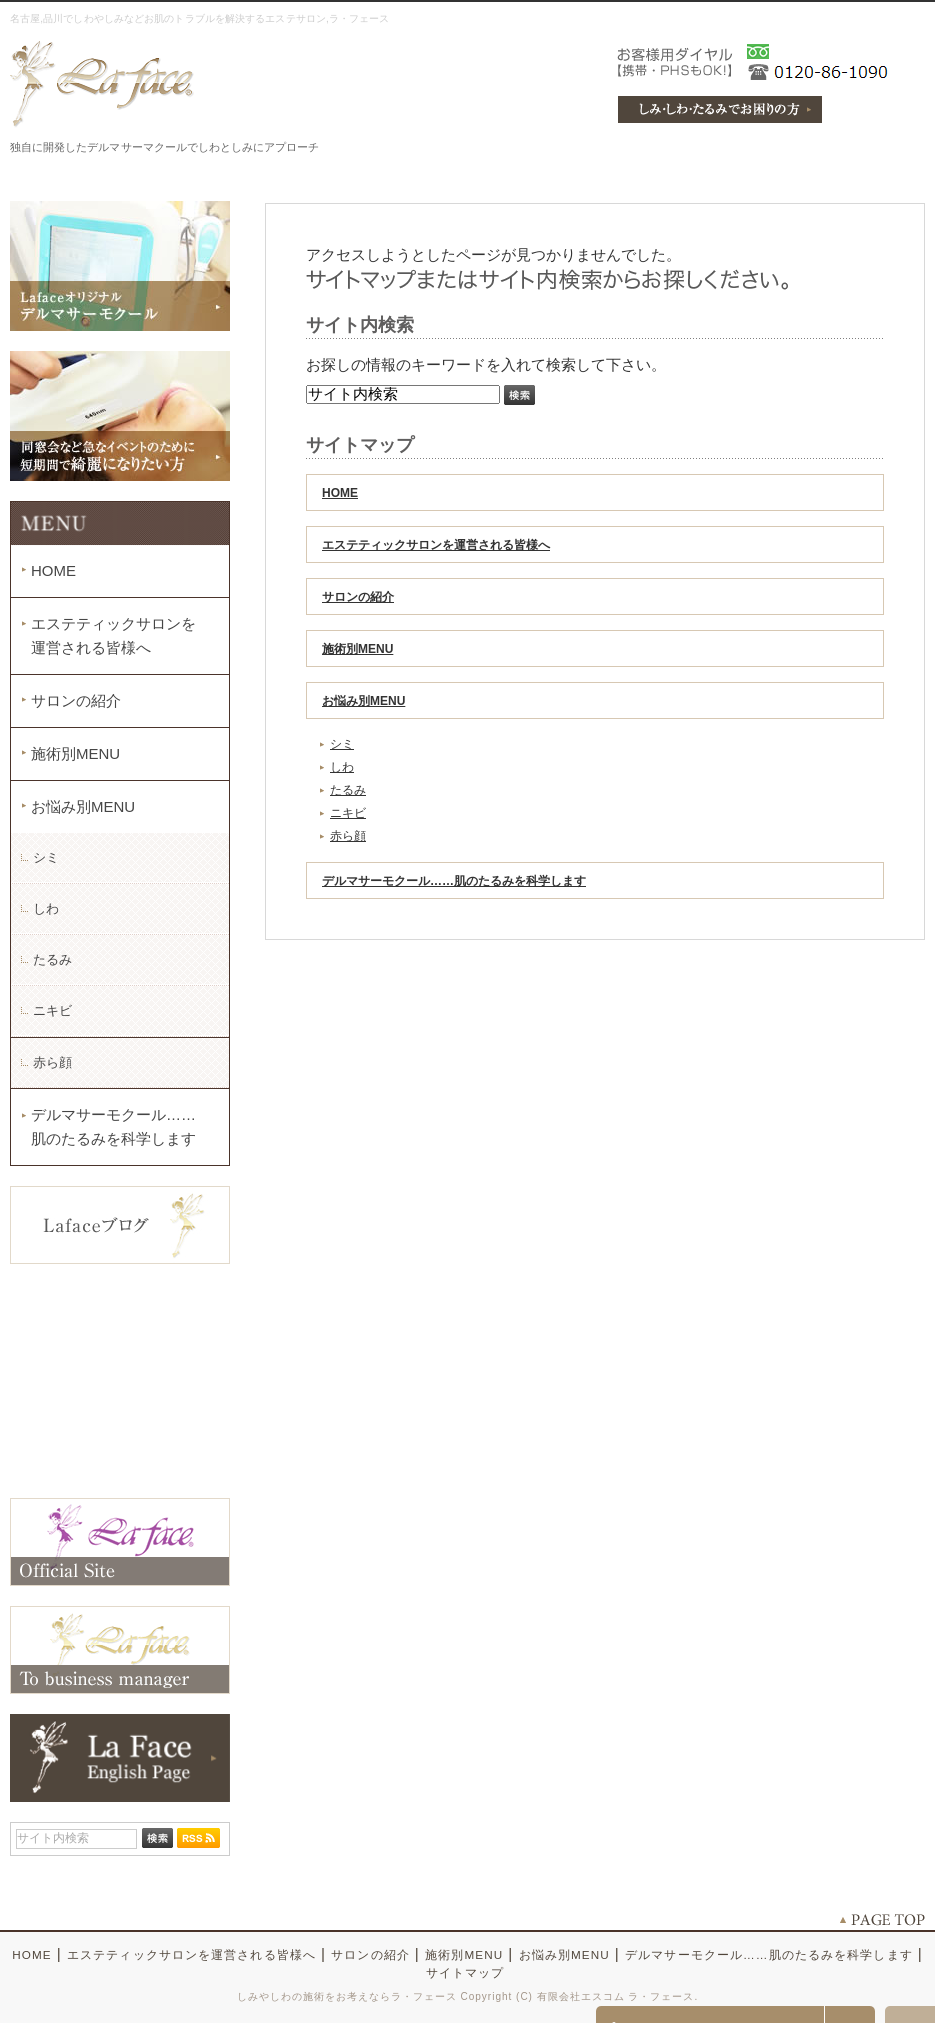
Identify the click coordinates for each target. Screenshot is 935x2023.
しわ (342, 767)
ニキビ (348, 813)
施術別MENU (357, 649)
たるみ (348, 790)
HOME (340, 493)
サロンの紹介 (358, 597)
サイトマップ (465, 1972)
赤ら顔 (348, 836)
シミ (342, 744)
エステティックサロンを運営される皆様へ (436, 545)
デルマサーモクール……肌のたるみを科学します (454, 881)
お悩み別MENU (363, 701)
